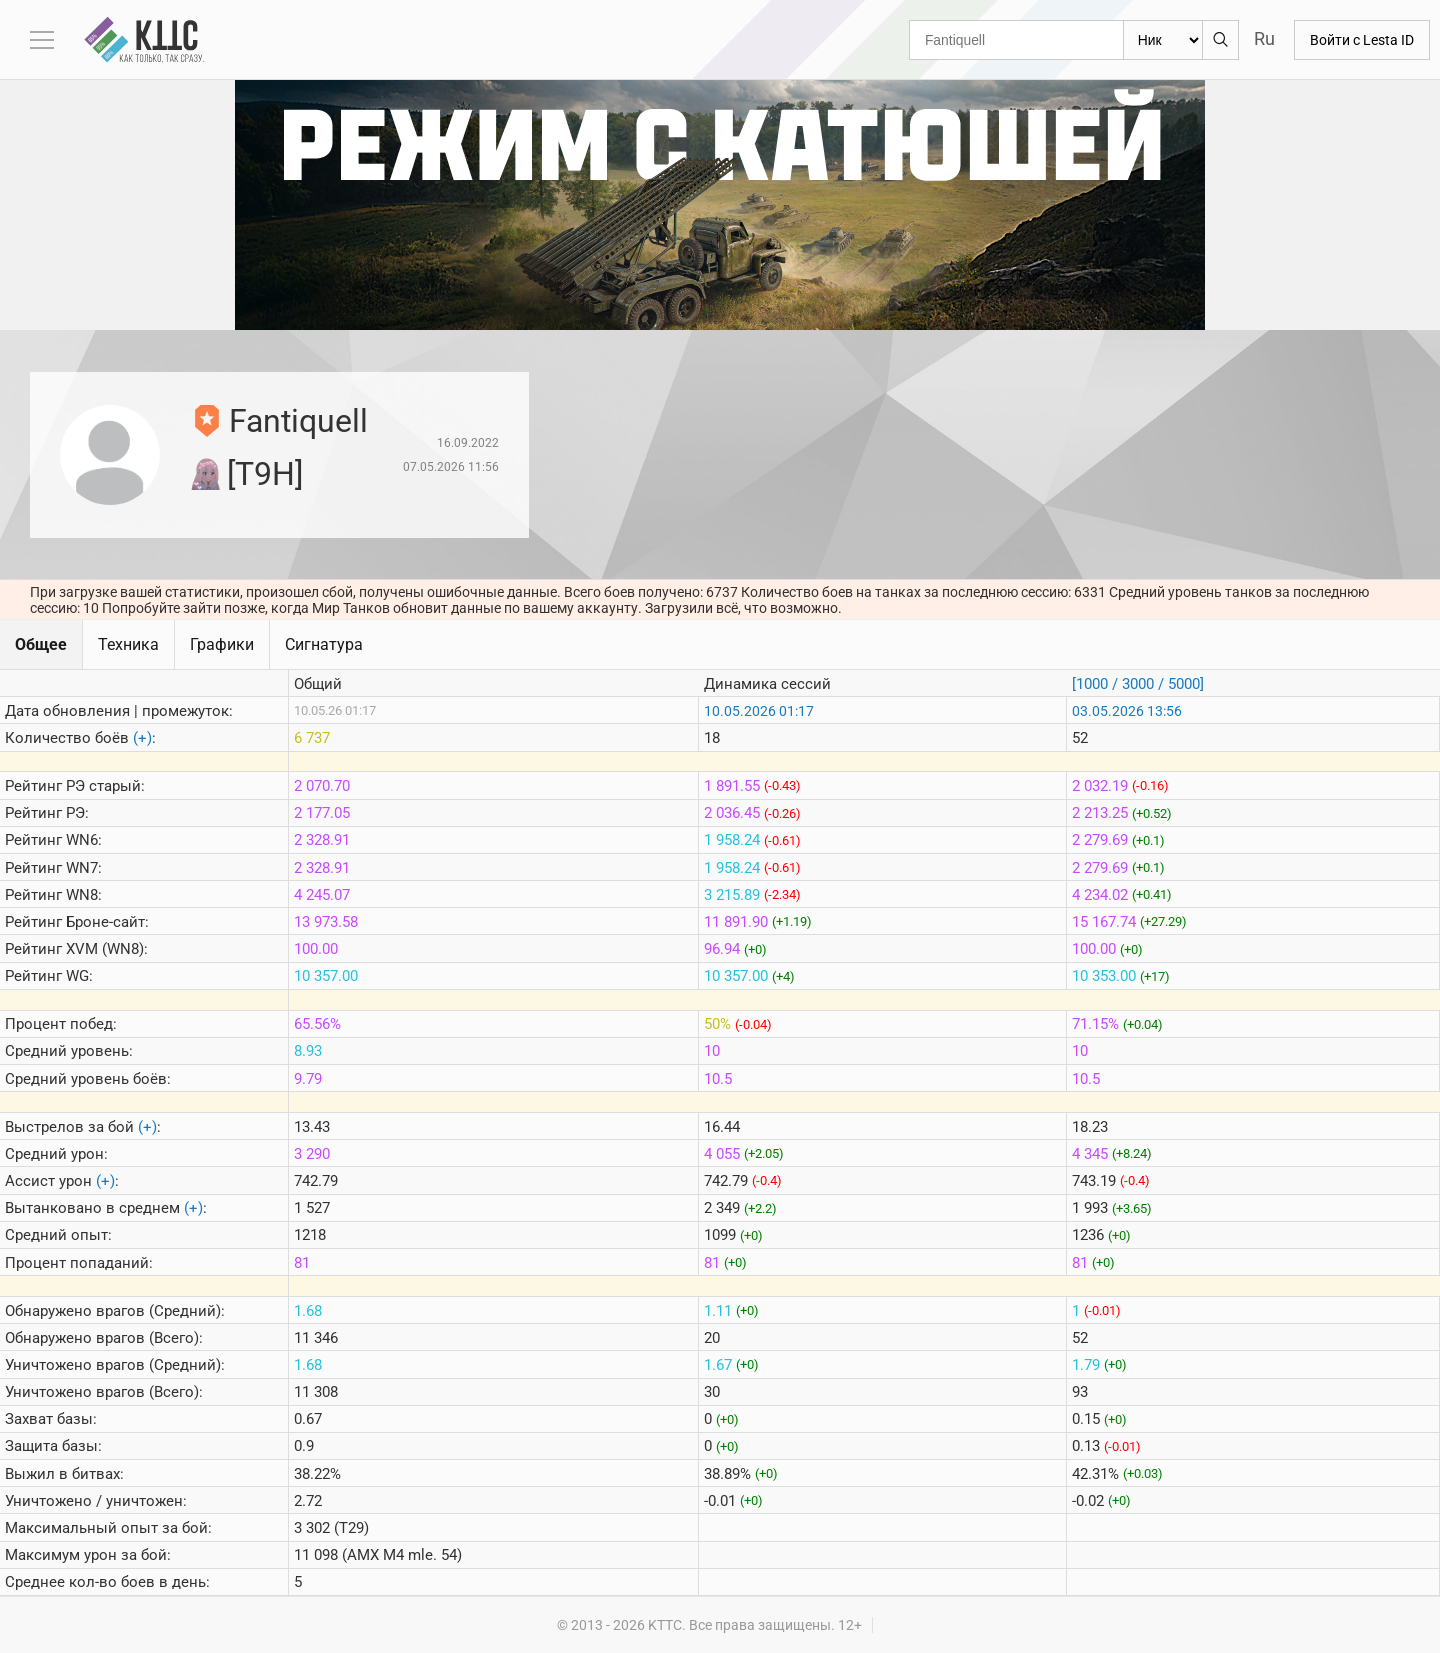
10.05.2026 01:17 (759, 711)
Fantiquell (298, 421)
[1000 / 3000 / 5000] (1138, 684)
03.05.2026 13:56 (1127, 711)
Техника (128, 644)
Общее (41, 644)
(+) (142, 738)
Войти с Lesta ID (1362, 40)
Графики (222, 644)
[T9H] (265, 474)
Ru (1264, 38)
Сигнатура (324, 644)
